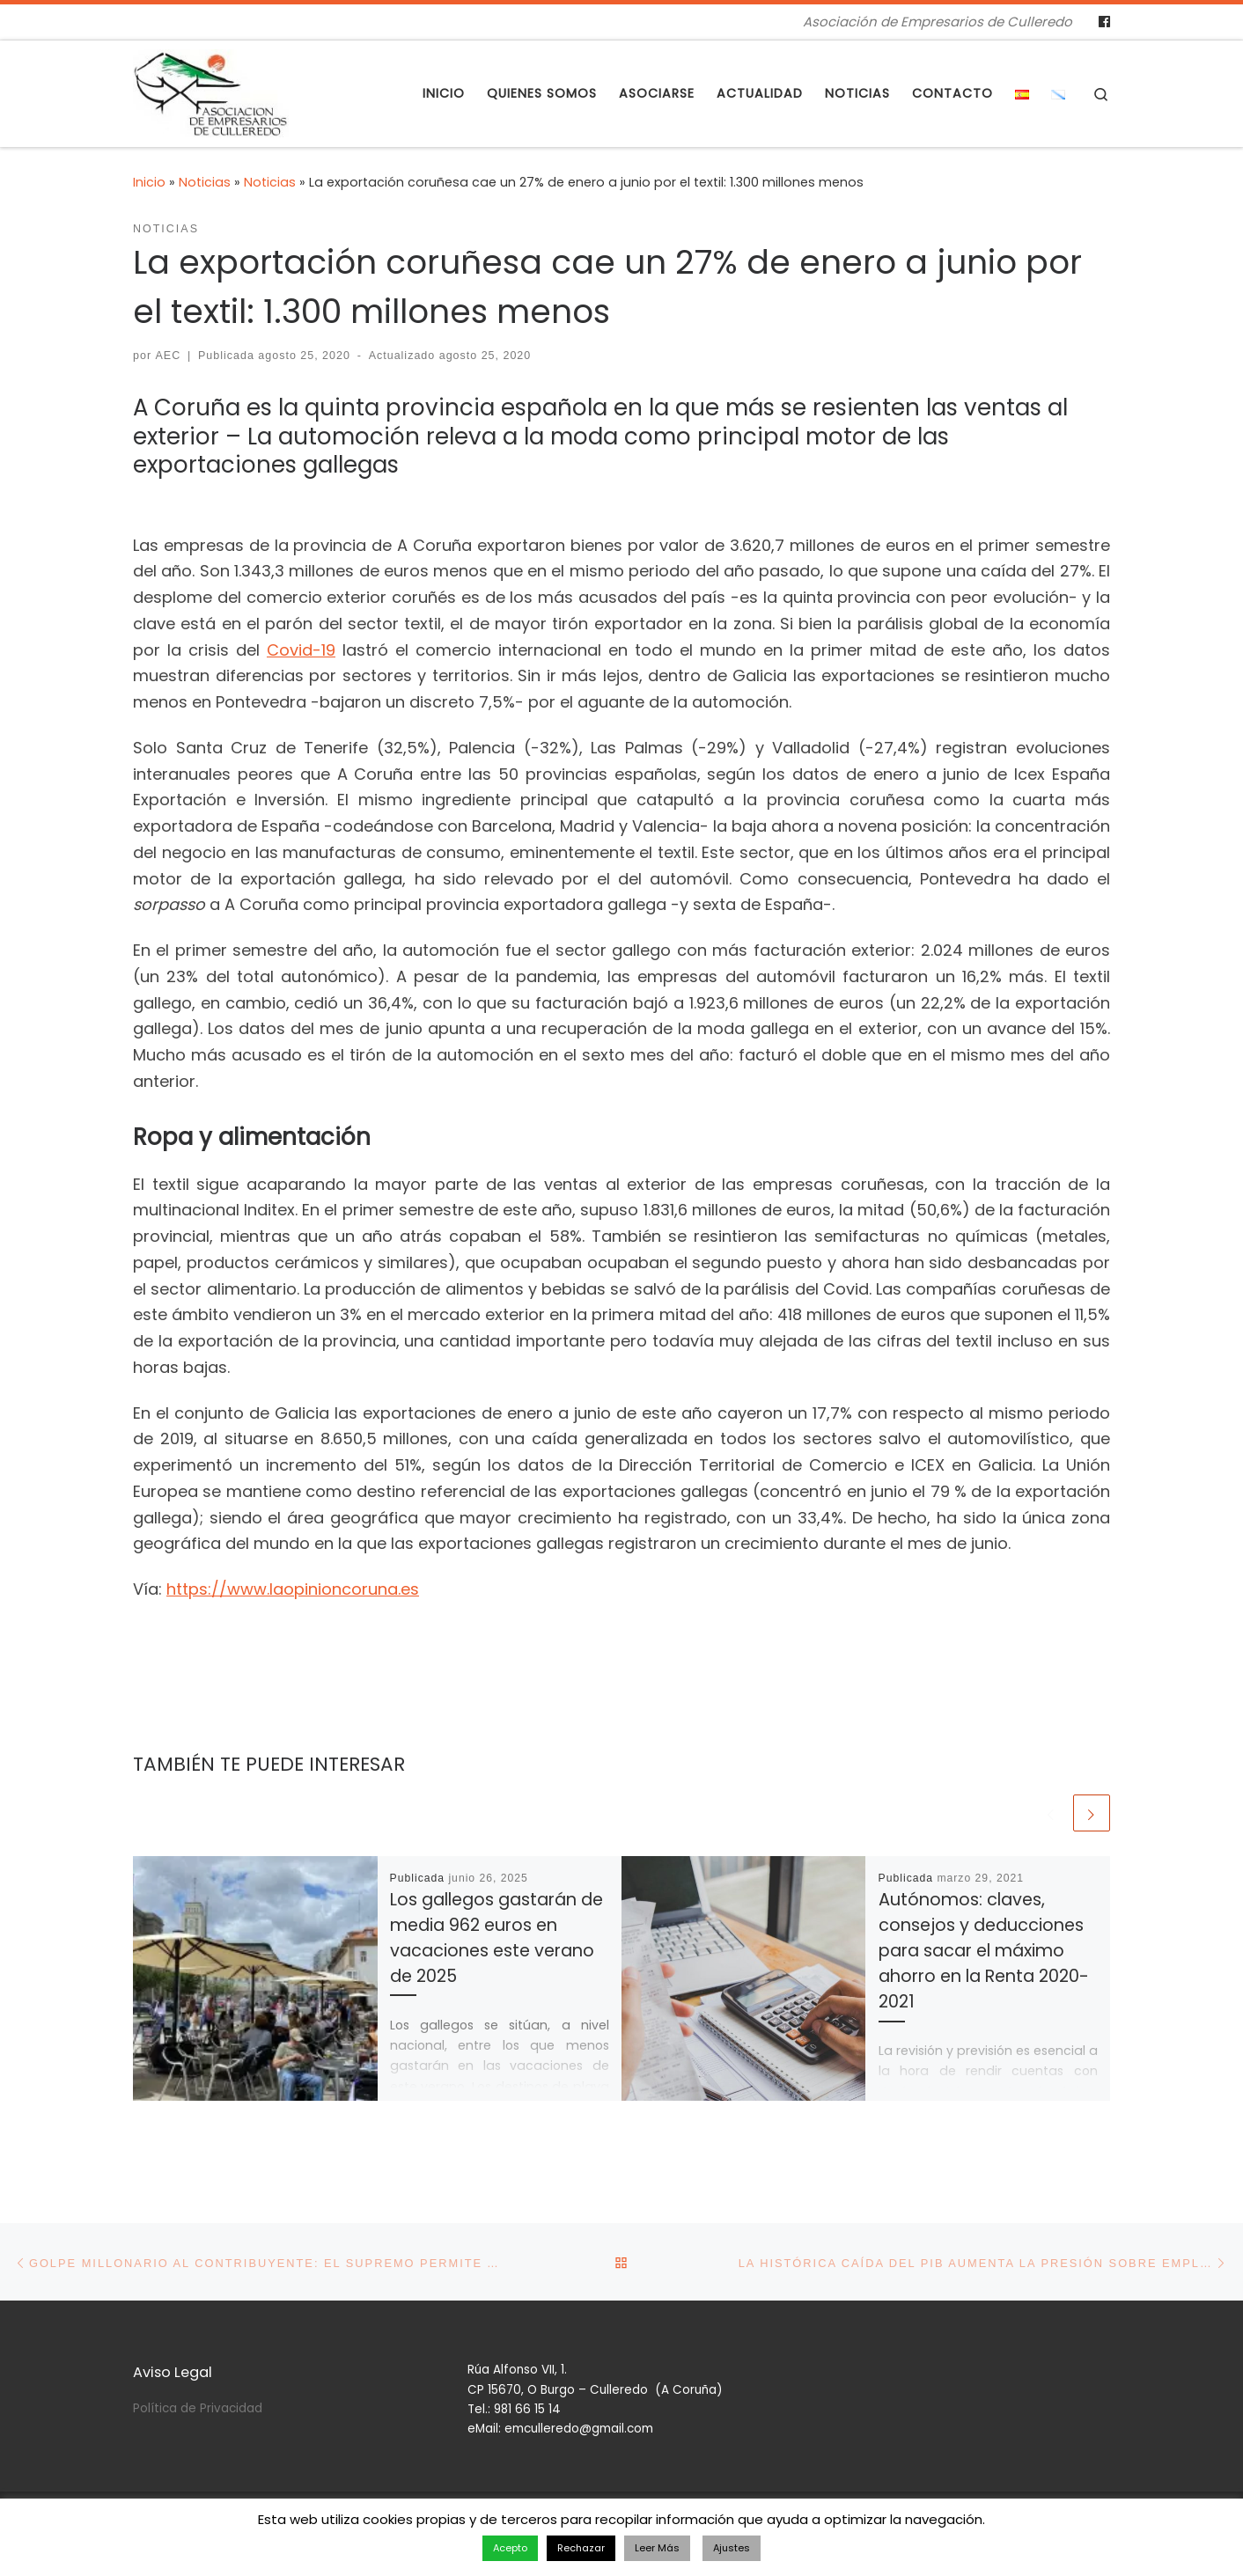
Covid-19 (301, 650)
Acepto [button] (510, 2548)
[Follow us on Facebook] (1104, 22)
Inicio (149, 182)
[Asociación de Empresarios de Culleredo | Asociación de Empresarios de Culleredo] (211, 91)
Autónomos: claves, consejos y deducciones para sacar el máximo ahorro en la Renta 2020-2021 (984, 1953)
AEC (168, 355)
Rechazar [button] (581, 2548)
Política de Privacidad (197, 2408)
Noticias (205, 182)
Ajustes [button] (731, 2548)
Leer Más (657, 2548)
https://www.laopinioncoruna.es (292, 1589)
